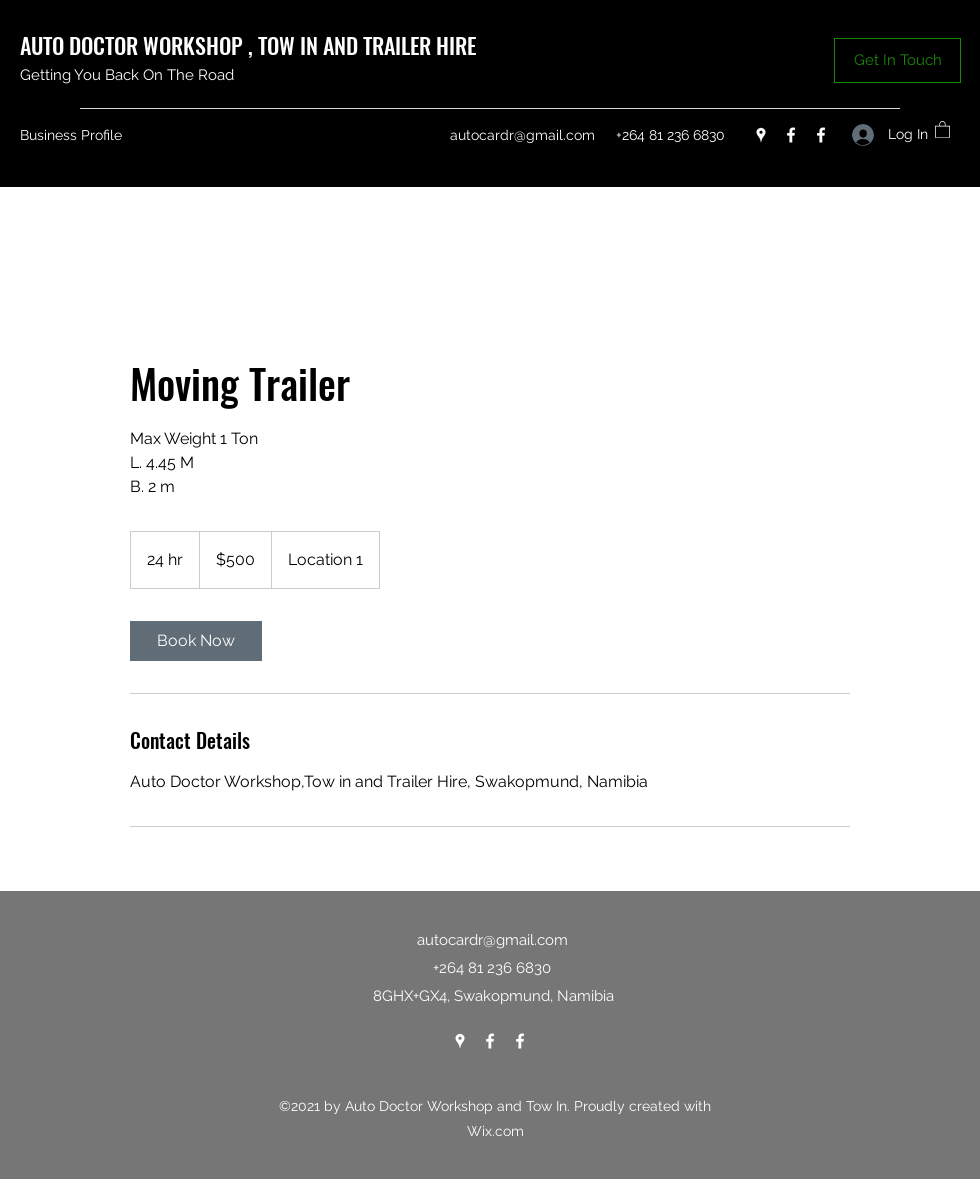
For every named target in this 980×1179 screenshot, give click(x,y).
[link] (196, 641)
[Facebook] (791, 135)
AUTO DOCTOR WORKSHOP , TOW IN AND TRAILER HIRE (250, 45)
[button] (897, 60)
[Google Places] (761, 135)
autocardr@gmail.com (522, 135)
